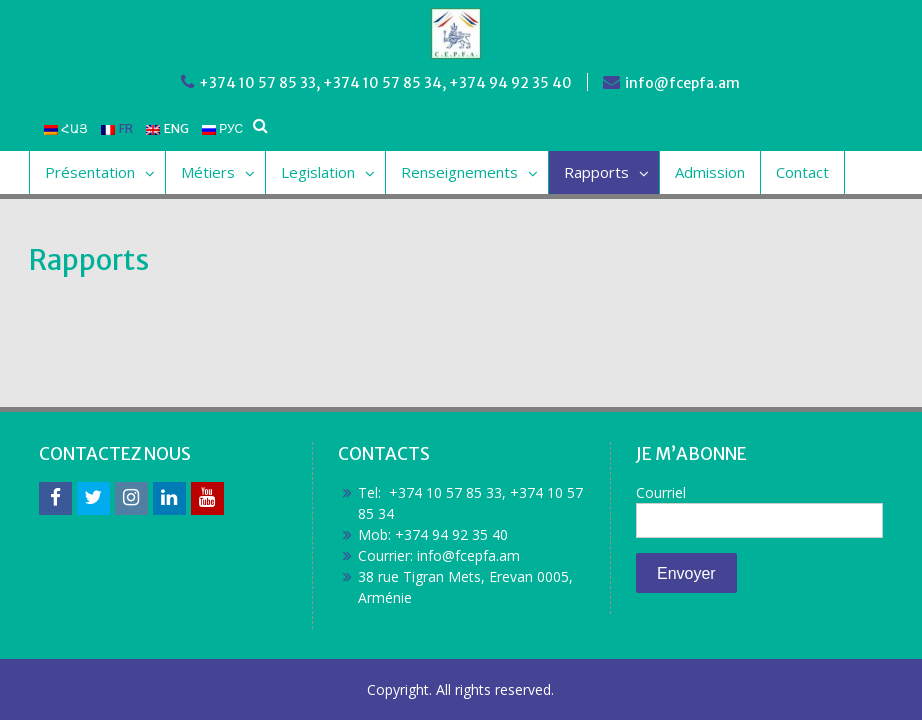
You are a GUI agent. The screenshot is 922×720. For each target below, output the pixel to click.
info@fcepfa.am (682, 83)
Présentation (90, 172)
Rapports (596, 172)
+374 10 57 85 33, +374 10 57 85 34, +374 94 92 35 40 (385, 83)
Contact (802, 172)
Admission (710, 172)
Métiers (208, 172)
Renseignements (459, 172)
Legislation (318, 172)
